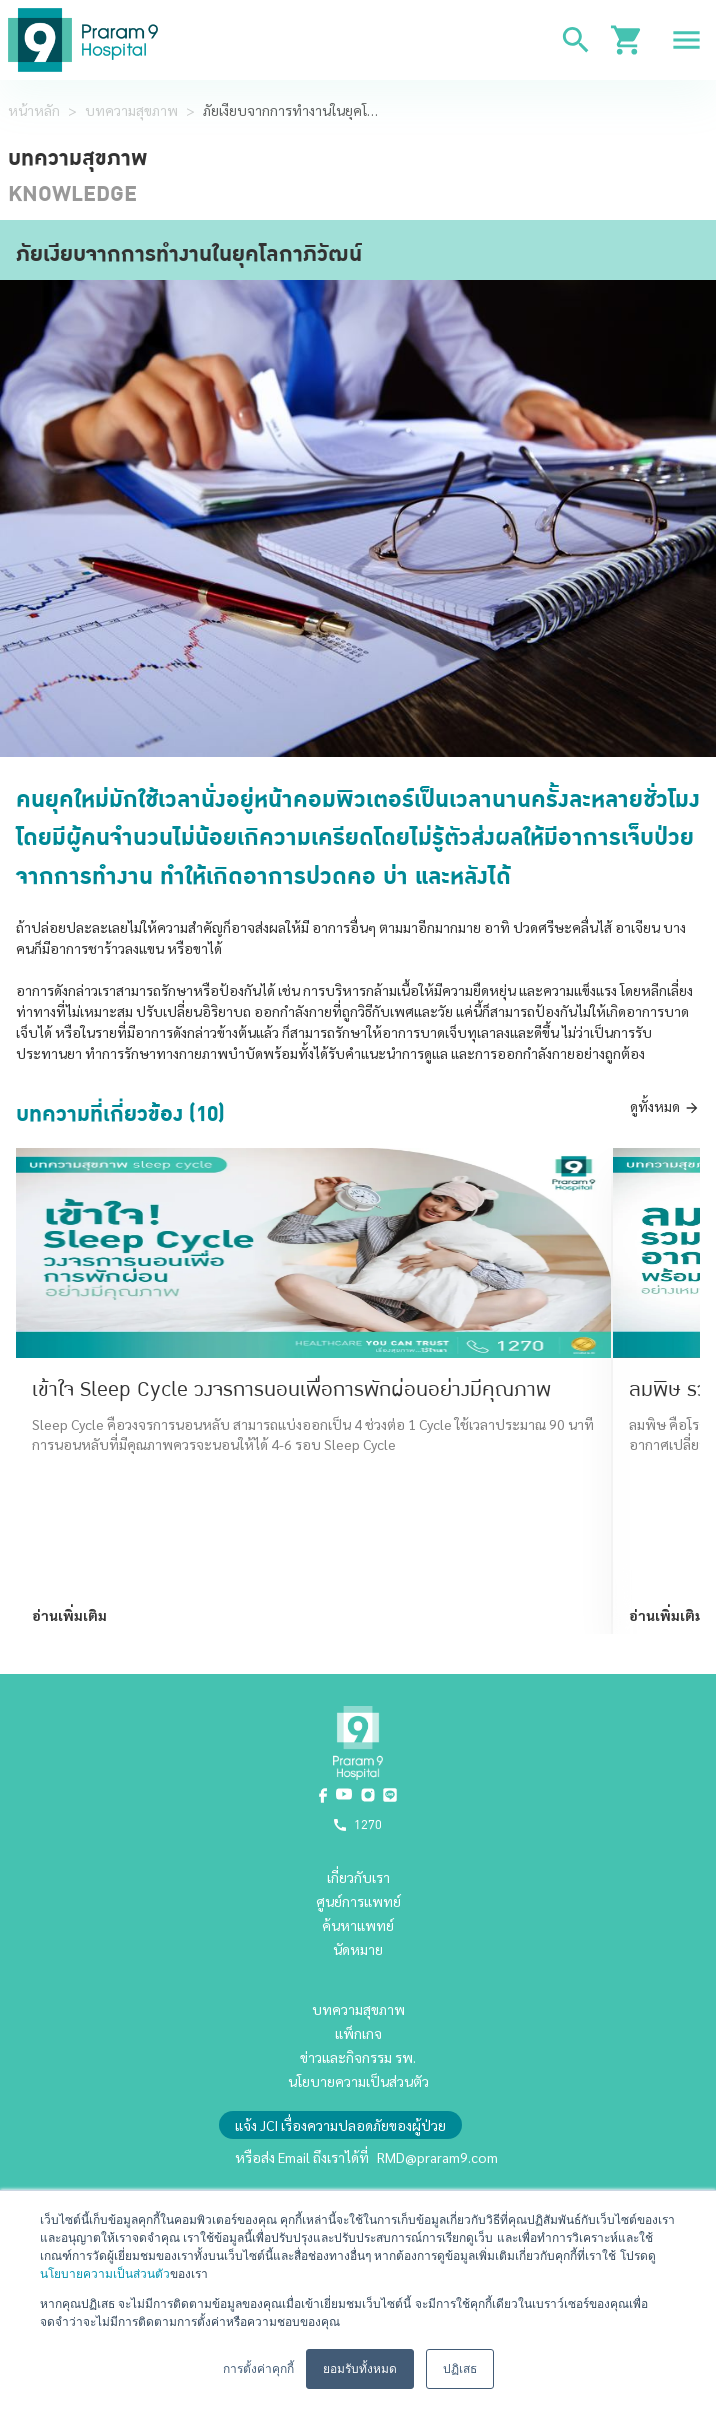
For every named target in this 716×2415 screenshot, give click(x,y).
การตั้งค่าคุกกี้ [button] (258, 2369)
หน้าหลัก (34, 110)
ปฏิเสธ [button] (460, 2369)
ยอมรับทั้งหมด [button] (360, 2369)
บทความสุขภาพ (131, 110)
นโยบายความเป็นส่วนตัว (105, 2274)
